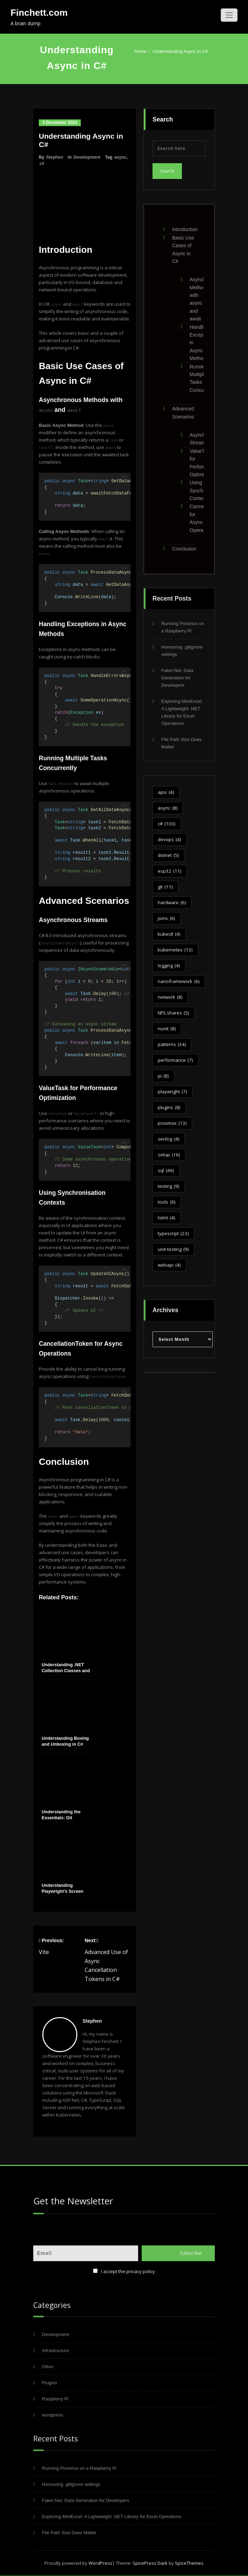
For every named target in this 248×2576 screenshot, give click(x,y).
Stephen (54, 157)
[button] (124, 479)
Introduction (185, 226)
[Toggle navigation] (229, 15)
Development (86, 157)
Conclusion (184, 545)
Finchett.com (39, 12)
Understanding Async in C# (181, 51)
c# (42, 163)
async (120, 157)
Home (141, 51)
